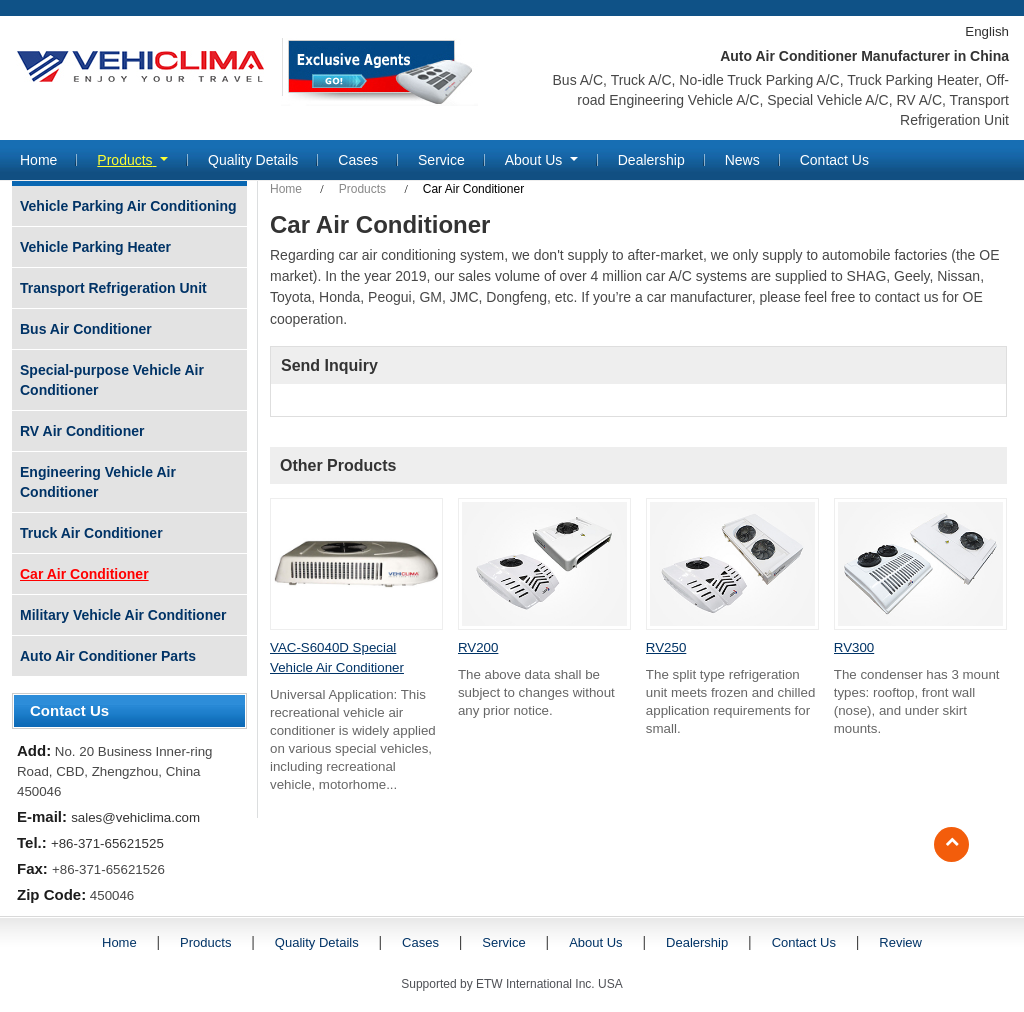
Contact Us (834, 160)
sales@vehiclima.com (135, 817)
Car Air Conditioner (84, 574)
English (987, 31)
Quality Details (253, 160)
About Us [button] (535, 160)
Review (900, 942)
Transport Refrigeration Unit (113, 288)
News (742, 160)
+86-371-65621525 (107, 843)
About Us (595, 942)
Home (38, 160)
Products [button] (126, 160)
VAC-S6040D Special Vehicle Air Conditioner (337, 657)
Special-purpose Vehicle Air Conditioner (112, 380)
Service (441, 160)
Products (362, 189)
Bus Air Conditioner (86, 329)
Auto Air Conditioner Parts (108, 656)
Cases (358, 160)
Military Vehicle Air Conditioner (123, 615)
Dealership (651, 160)
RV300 (854, 647)
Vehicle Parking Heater (95, 247)
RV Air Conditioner (82, 431)
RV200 (478, 647)
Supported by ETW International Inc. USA (511, 984)
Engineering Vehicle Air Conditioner (98, 482)
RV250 (666, 647)
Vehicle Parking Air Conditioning (128, 206)
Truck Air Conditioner (91, 533)
